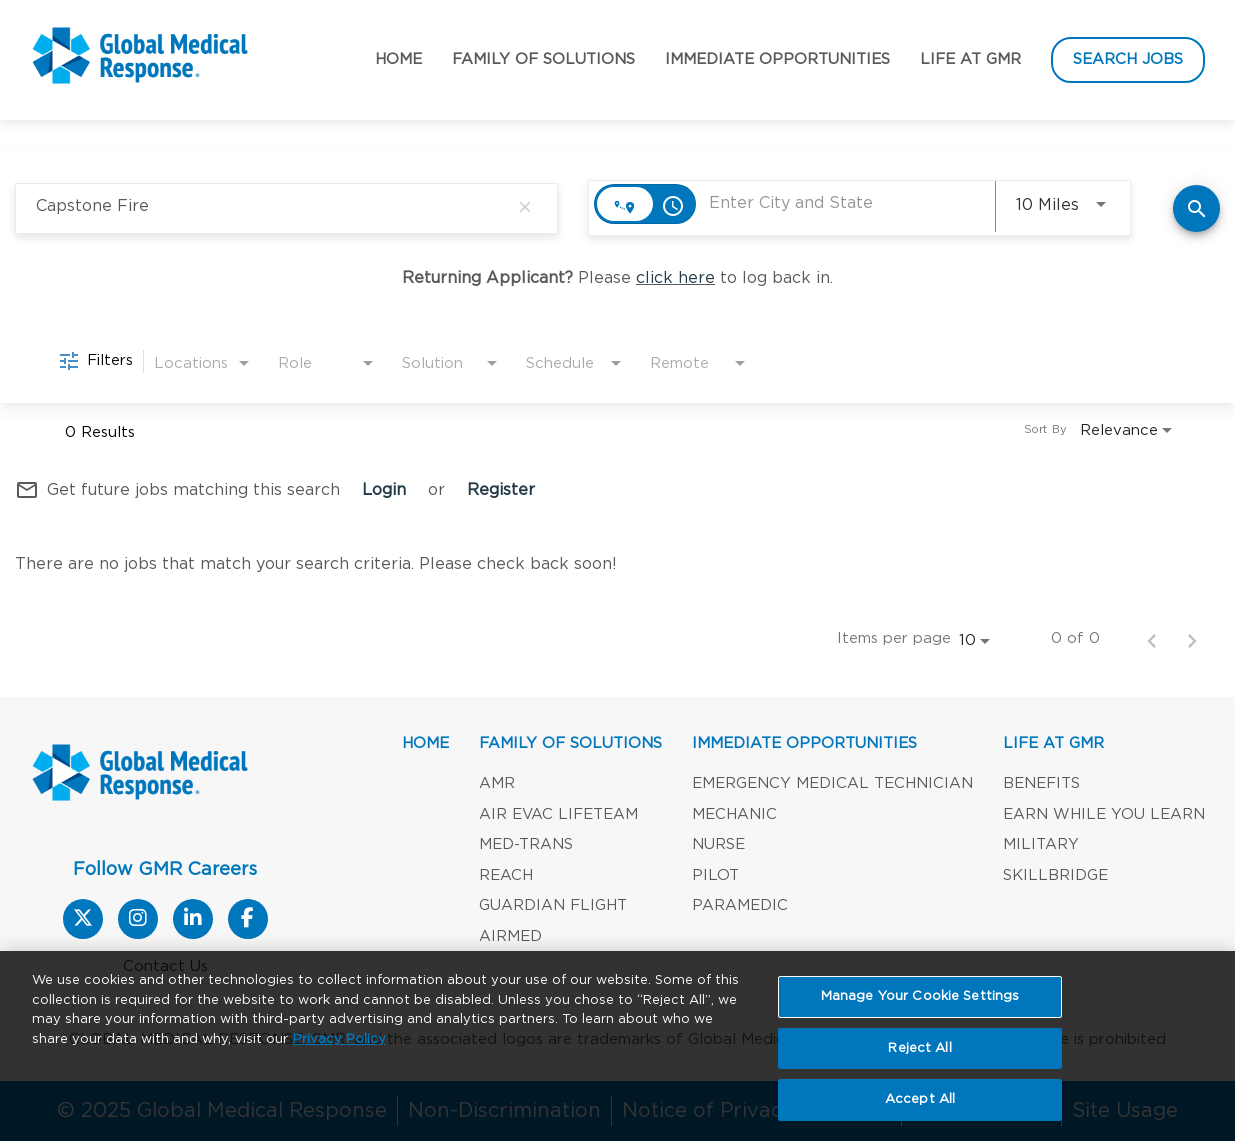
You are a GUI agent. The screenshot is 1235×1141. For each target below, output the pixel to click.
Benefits (1041, 783)
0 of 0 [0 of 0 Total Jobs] (1075, 638)
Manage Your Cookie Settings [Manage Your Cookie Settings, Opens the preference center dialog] (920, 1005)
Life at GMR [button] (970, 59)
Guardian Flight (553, 905)
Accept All (920, 1109)
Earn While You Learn (1104, 814)
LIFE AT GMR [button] (1053, 743)
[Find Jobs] (1196, 208)
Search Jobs (1128, 59)
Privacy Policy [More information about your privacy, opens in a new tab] (339, 1048)
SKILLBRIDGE (1055, 875)
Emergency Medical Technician (832, 783)
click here (675, 278)
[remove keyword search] (525, 207)
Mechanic (734, 814)
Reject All (919, 1057)
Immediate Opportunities (804, 743)
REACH (506, 875)
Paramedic (740, 905)
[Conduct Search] (1196, 208)
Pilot (715, 875)
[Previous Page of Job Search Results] (1152, 639)
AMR (497, 783)
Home (398, 59)
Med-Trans (526, 844)
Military (1041, 844)
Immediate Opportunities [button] (777, 59)
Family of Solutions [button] (543, 59)
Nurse (718, 844)
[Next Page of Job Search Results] (1192, 639)
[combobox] (272, 206)
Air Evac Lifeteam (558, 814)
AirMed (510, 936)
